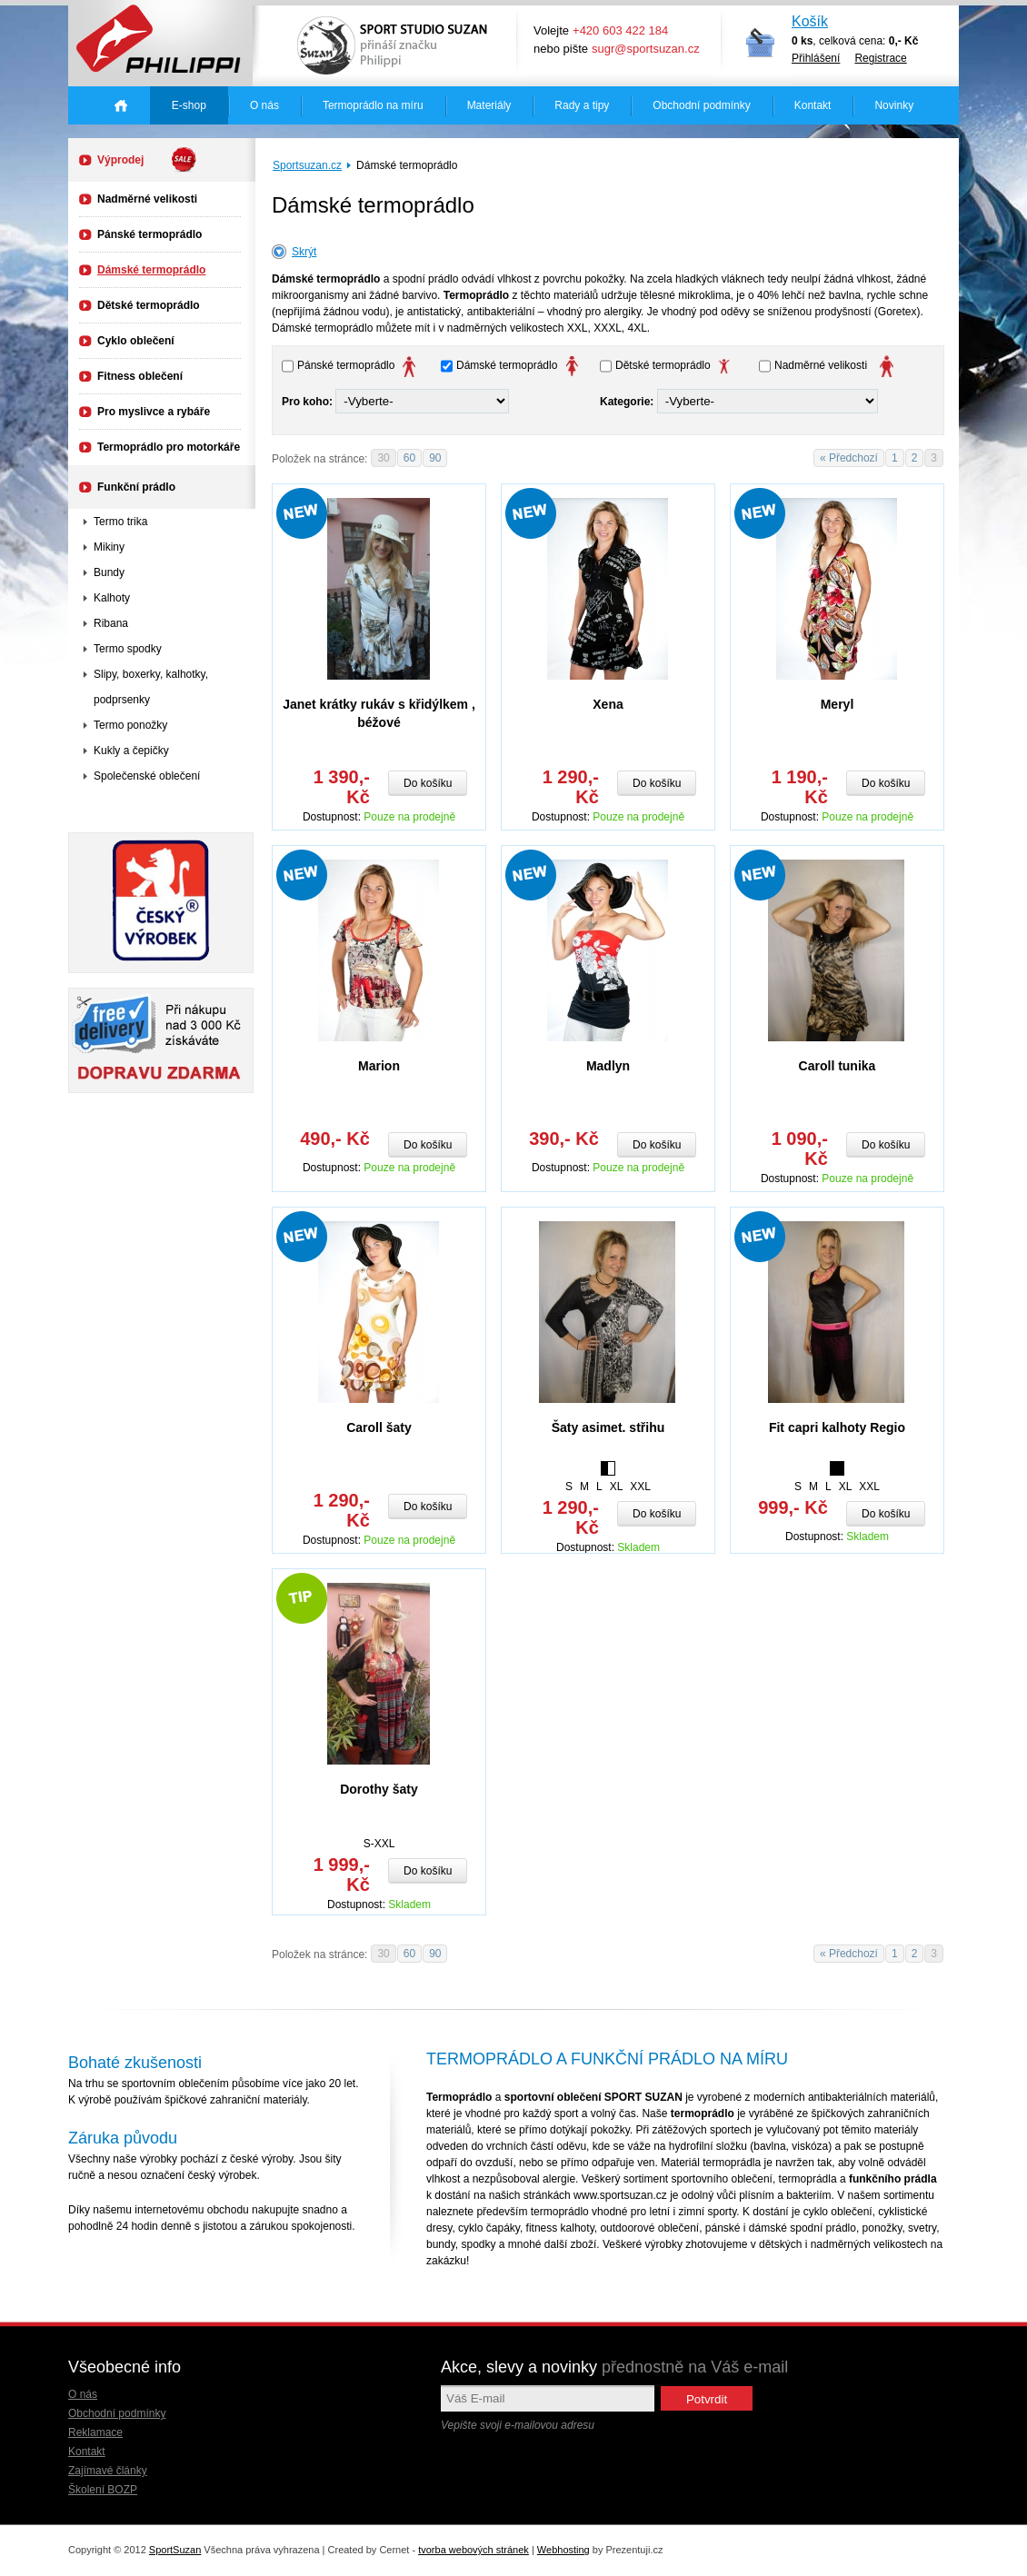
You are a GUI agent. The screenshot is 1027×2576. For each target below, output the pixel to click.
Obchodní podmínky (701, 105)
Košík (810, 21)
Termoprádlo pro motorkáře (168, 447)
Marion (379, 1066)
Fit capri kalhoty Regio (837, 1427)
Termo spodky (128, 648)
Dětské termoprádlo (148, 305)
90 (435, 458)
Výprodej (147, 160)
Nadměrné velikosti (147, 199)
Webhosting (563, 2549)
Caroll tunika (837, 1066)
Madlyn (608, 1066)
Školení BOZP (102, 2489)
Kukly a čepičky (131, 750)
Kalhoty (112, 598)
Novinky (893, 105)
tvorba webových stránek (473, 2549)
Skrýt (304, 251)
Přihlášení (816, 58)
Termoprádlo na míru (373, 105)
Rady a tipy (581, 105)
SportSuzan (175, 2549)
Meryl (837, 704)
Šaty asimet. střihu (608, 1427)
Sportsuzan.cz (307, 165)
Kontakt (813, 105)
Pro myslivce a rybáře (153, 411)
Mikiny (109, 547)
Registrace (880, 58)
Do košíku (428, 783)
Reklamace (95, 2432)
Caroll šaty (379, 1427)
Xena (608, 704)
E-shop (189, 105)
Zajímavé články (107, 2470)
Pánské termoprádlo (149, 234)
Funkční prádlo (136, 487)
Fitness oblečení (140, 376)
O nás (264, 105)
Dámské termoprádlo (151, 270)
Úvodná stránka (121, 105)
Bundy (109, 572)
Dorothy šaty (379, 1789)
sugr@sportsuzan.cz (646, 48)
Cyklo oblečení (135, 340)
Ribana (111, 623)
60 (409, 458)
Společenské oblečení (147, 776)
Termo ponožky (130, 725)
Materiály (489, 105)
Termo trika (120, 521)
